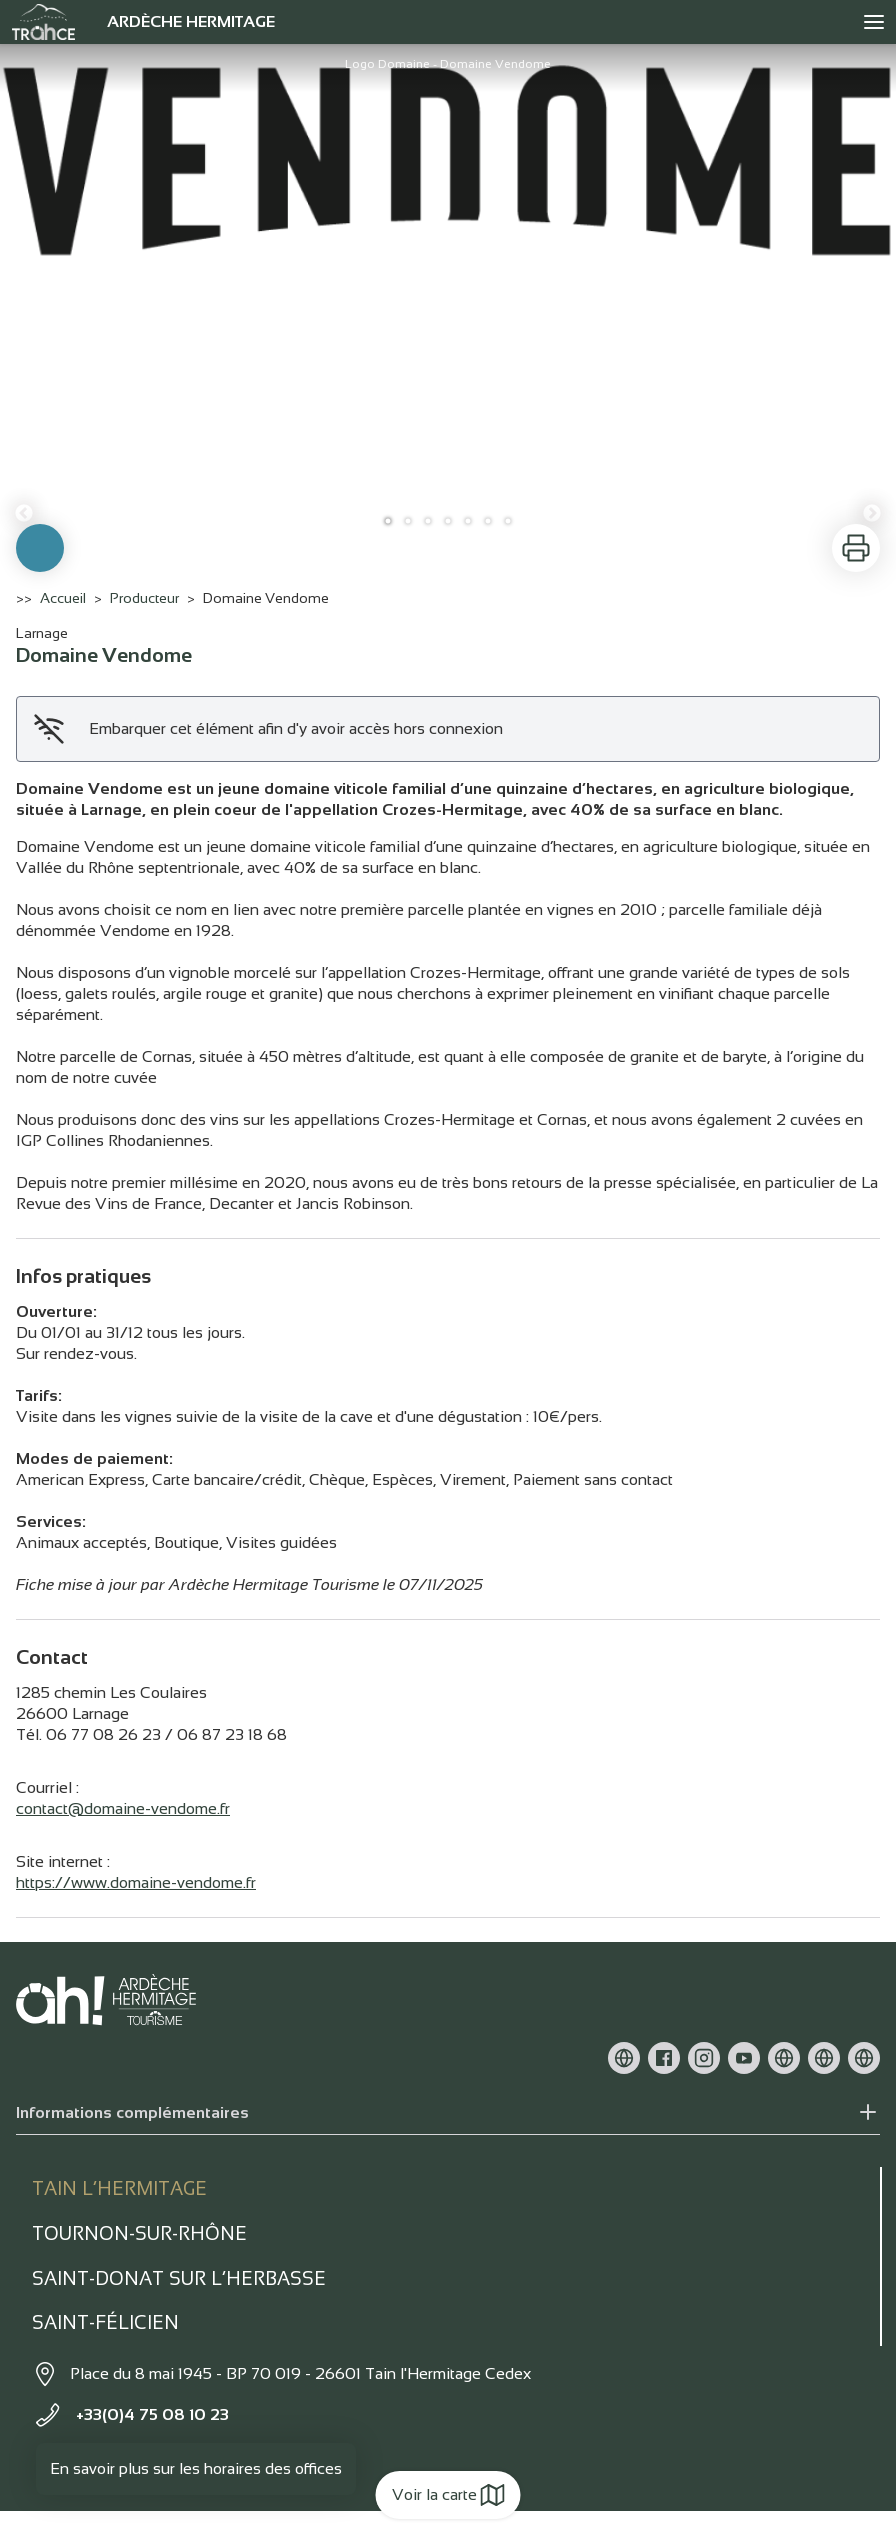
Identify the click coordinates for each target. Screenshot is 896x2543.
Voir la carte (448, 2495)
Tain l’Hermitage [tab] (119, 2188)
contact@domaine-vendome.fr (123, 1808)
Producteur (144, 598)
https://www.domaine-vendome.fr (136, 1882)
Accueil (63, 598)
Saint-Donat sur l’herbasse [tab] (179, 2278)
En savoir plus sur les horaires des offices (196, 2468)
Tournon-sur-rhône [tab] (139, 2233)
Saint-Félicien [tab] (105, 2322)
